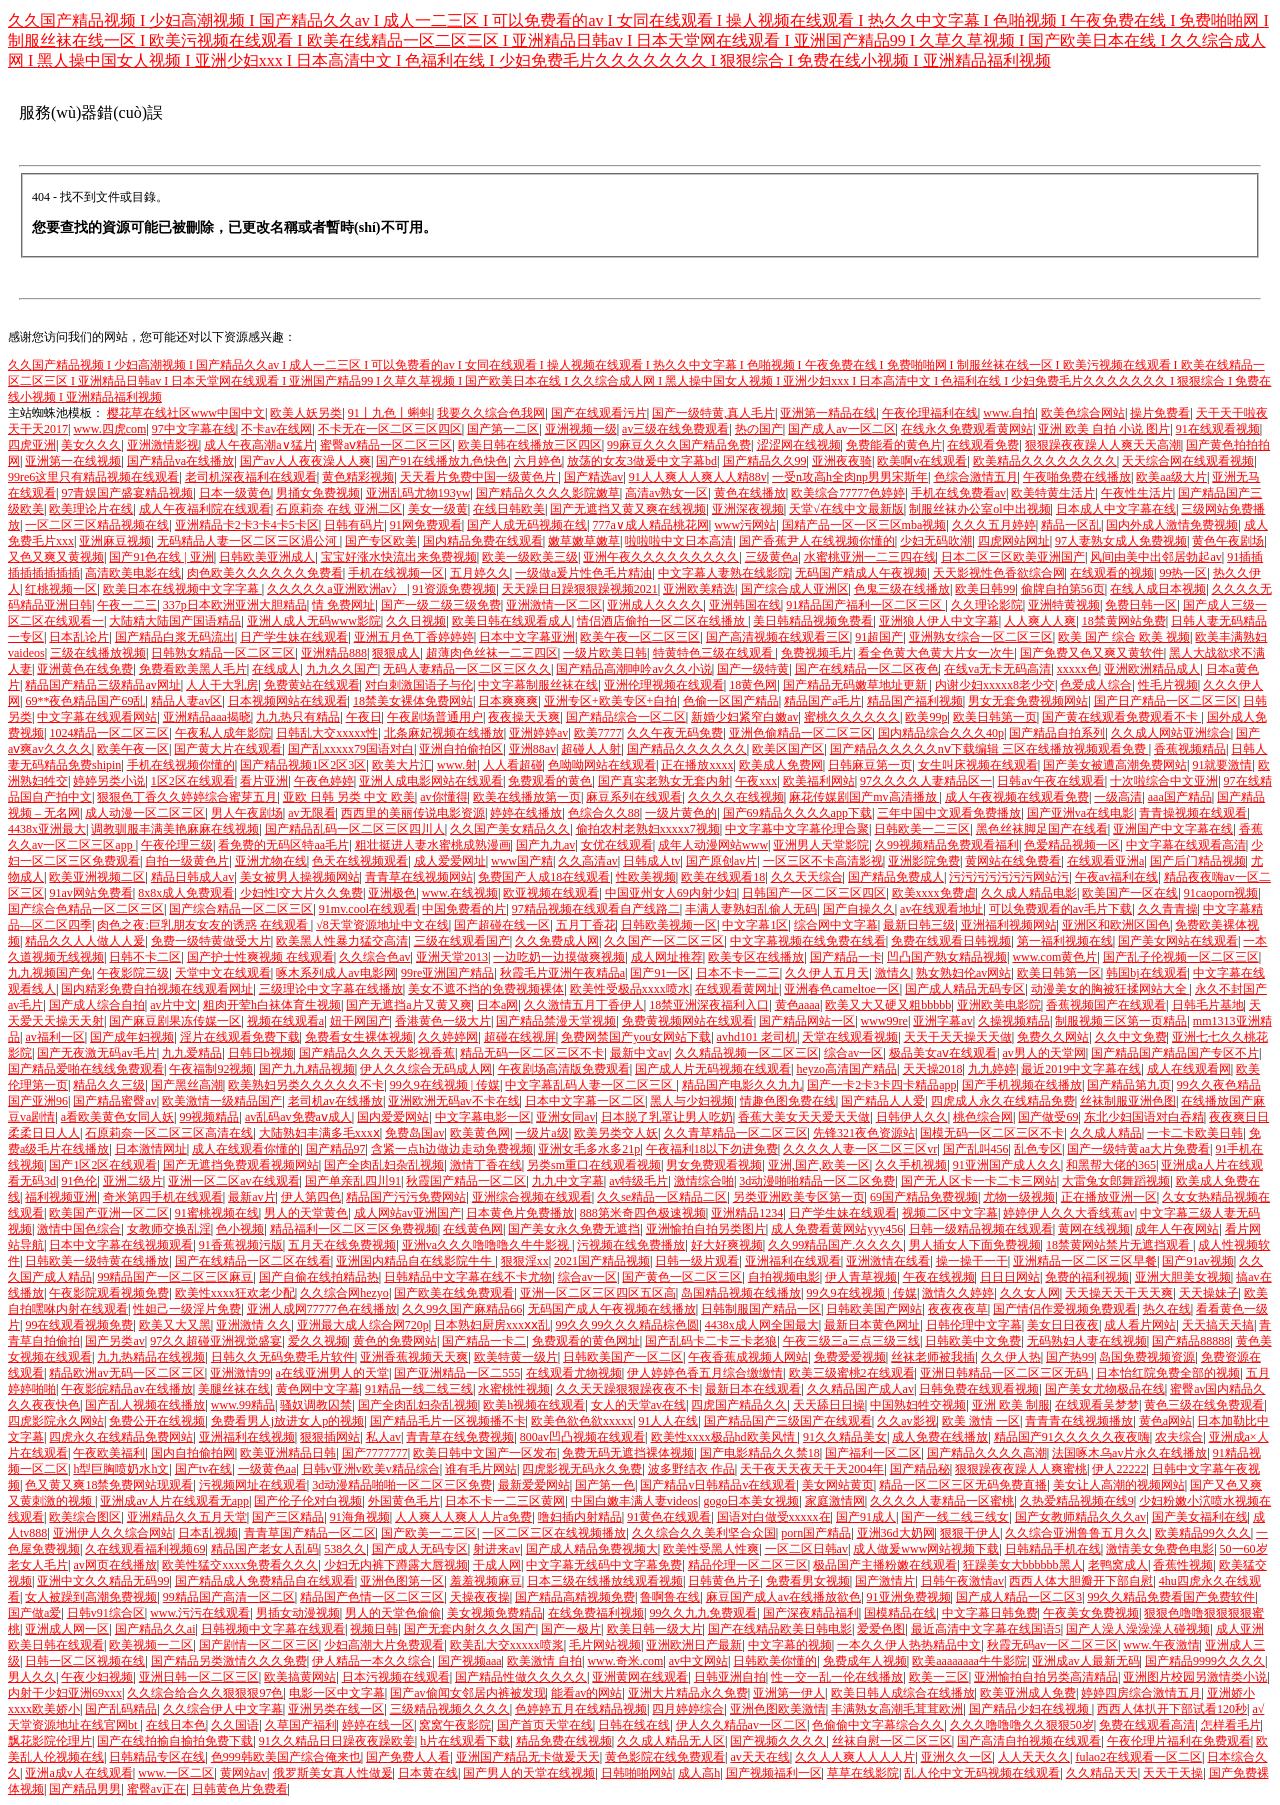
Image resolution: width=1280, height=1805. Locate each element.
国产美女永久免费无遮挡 (574, 1229)
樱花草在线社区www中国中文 (186, 413)
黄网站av (243, 1773)
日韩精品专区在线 (157, 1757)
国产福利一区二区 (873, 1453)
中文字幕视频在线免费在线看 (808, 941)
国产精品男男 (85, 1789)
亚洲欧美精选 (699, 589)
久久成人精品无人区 (671, 1741)
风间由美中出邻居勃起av (1155, 557)
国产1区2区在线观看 (103, 1165)
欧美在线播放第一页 (527, 797)
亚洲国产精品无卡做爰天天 (528, 1757)
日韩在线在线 (634, 1725)
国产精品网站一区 (807, 1021)
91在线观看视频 (1218, 429)
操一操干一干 (972, 1261)
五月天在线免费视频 (342, 1245)
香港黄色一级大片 (443, 1021)
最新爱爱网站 (534, 1485)
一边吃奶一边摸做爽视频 (559, 957)
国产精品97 (336, 1149)
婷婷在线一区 (378, 1725)
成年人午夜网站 (1177, 1229)
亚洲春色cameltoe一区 (841, 989)
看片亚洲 (264, 781)
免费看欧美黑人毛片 (193, 669)
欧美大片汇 (402, 765)
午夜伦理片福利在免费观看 (1179, 1741)
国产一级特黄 (753, 669)
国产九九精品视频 (307, 1069)
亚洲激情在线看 (888, 1261)
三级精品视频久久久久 (450, 1709)
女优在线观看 (617, 845)
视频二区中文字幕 (950, 1213)
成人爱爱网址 (450, 861)
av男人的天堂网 (1043, 1053)
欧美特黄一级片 (516, 1357)
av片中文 (173, 1005)
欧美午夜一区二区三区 (640, 637)
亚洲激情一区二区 (554, 605)
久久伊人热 (1011, 1357)
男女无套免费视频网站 (1028, 701)
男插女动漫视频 (298, 1613)
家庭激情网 (835, 1501)
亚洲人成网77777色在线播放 (322, 1309)
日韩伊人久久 (912, 1117)
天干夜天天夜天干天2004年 (812, 1469)
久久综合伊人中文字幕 (223, 1709)
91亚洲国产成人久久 (1007, 1165)
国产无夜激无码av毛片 (96, 1053)
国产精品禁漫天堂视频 (556, 1021)
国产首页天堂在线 (545, 1725)
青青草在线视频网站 (419, 877)
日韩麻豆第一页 (870, 765)
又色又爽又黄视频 (56, 557)
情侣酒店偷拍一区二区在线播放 (662, 621)
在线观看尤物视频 (574, 1373)
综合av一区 (853, 1053)
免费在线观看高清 (1147, 1725)
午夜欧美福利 (109, 1453)
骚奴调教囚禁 (316, 1405)
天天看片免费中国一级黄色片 (479, 477)
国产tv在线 (203, 1469)
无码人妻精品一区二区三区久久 (467, 669)
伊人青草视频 (861, 1277)
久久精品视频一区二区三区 (747, 1053)
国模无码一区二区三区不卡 (992, 1133)
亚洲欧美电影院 (999, 1005)
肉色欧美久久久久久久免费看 (265, 573)
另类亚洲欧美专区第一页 (799, 1197)
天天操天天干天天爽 (1119, 1293)
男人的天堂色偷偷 (393, 1613)
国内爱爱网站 (393, 1117)
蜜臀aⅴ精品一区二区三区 (386, 445)
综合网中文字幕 (836, 925)
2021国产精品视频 (602, 1261)
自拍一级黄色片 (187, 861)
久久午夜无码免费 (675, 733)
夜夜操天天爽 (524, 717)
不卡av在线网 (276, 429)
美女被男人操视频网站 (300, 877)
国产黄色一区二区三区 (682, 1277)
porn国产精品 (816, 1533)
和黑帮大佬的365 (1111, 1165)
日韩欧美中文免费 (973, 1341)
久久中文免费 (1131, 1037)
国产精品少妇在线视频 (1030, 1709)
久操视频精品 (1014, 1021)
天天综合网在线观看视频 (1188, 461)
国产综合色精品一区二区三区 (86, 909)
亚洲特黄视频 (1064, 605)
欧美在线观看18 (723, 877)
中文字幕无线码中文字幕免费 (604, 1565)
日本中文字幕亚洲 (527, 637)
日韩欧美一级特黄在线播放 (97, 1261)
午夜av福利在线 (1116, 877)
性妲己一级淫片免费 (187, 1309)
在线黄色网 (473, 1229)
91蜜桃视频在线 (217, 1213)
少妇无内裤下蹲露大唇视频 (396, 1565)
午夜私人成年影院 (223, 733)
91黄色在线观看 (669, 1517)
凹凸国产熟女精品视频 (947, 957)
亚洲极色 (392, 893)
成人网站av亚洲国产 (407, 1213)
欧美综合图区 (85, 1517)
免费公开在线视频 (157, 1421)
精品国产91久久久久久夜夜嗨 (1072, 1437)
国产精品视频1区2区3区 (303, 765)
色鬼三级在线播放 (902, 589)
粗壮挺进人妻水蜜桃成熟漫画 (433, 845)
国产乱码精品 (121, 1709)
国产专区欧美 (381, 541)
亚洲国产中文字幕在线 (1173, 829)
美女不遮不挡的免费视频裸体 (486, 989)
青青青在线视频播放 (1079, 1421)
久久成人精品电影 (1029, 893)
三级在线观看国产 (462, 941)
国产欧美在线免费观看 (454, 1293)
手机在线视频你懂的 (181, 765)
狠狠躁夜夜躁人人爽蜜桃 (1021, 1469)
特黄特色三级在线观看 (714, 653)
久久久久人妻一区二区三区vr (860, 1149)
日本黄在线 (428, 1773)
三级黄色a (771, 557)
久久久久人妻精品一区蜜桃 (942, 1501)
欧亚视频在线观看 (551, 893)
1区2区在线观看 (193, 781)
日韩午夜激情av (962, 1581)
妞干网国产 (360, 1021)
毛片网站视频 (605, 1645)
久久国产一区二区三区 (664, 941)
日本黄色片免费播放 (520, 1213)
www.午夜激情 (1161, 1645)
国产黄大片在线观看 (228, 749)
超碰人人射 (591, 749)
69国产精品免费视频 (924, 1197)
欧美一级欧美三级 (530, 557)
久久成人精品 (1106, 1133)
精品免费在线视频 (564, 1741)
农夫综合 (1179, 1437)
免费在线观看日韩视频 (951, 941)
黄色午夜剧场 (1228, 541)
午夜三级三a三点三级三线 (851, 1341)
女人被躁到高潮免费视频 (91, 1597)
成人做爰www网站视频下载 (926, 1549)
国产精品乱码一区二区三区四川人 (355, 829)
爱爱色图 (881, 1629)
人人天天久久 (1034, 1757)
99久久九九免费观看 (703, 1613)
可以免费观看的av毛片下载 (1060, 909)
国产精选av (593, 477)
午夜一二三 (127, 605)
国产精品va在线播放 (180, 461)
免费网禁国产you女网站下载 (636, 1037)
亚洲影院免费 (924, 861)
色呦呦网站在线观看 (602, 765)
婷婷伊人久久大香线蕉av (1068, 1213)
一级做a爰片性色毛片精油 (583, 573)
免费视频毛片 (817, 653)
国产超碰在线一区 (502, 925)
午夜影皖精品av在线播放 (126, 1389)
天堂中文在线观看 (223, 973)
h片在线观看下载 (465, 1741)
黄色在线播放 (750, 493)
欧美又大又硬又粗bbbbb (888, 1005)
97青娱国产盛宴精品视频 (127, 493)
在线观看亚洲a (1105, 861)
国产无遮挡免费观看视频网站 (241, 1165)
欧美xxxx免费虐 (934, 893)
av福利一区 (54, 1037)
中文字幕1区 (755, 925)
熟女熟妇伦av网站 (963, 973)
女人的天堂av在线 (638, 1405)
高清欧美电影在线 (133, 573)
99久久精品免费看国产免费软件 (1171, 1597)
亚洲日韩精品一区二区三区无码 (1005, 1373)
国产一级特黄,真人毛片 (713, 413)
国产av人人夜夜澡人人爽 (305, 461)
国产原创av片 (721, 861)
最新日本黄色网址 (872, 1325)
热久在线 (1167, 1309)
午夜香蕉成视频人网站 (748, 1357)
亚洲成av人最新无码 (1085, 1661)
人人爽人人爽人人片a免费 (463, 1517)
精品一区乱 (1071, 525)
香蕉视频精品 (1190, 749)
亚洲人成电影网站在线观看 (431, 781)
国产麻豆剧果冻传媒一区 (175, 1021)
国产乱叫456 (976, 1149)
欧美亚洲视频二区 (97, 877)
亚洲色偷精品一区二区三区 (801, 733)
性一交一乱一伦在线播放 (837, 1677)
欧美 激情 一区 (981, 1421)
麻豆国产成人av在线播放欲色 (783, 1597)
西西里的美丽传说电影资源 (413, 813)
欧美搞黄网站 (300, 1677)
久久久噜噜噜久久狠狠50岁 (1022, 1725)
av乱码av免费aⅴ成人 (298, 1117)
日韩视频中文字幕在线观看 (273, 1629)
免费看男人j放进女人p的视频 (287, 1421)
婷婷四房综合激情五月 (1141, 1693)
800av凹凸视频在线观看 (582, 1437)
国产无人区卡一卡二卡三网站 (979, 1181)
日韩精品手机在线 (1053, 1549)
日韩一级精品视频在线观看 (981, 1229)
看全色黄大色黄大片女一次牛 (936, 653)
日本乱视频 (208, 1533)
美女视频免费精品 (495, 1613)
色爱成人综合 (1096, 685)
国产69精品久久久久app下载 (797, 813)
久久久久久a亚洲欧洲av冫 (337, 589)
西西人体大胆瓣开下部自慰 (1081, 1581)
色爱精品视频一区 (1072, 845)
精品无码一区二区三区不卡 (532, 1053)
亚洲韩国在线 (745, 605)
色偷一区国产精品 (731, 701)
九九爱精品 (192, 1053)
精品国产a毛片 (822, 701)
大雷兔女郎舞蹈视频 (1116, 1181)
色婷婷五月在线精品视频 (581, 1709)
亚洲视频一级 (581, 429)
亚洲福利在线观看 (793, 1261)
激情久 (893, 973)
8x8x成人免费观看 (186, 893)
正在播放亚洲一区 (1109, 1197)
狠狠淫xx (525, 1261)
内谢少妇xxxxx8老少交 (995, 685)
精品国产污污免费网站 (406, 1197)
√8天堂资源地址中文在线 (382, 925)
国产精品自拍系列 (1057, 733)
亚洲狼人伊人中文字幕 (939, 621)
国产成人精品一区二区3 (1019, 1597)
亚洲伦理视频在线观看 (664, 685)
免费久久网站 (1053, 1037)
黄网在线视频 (1094, 1229)
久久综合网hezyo (344, 1293)
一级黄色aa (267, 1469)
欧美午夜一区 (133, 749)
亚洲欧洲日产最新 (694, 1645)
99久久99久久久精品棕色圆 (627, 1325)
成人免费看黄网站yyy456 (837, 1229)
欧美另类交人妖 (616, 1133)
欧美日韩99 (985, 589)
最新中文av (639, 1053)
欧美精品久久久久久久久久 (1045, 461)
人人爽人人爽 (1040, 621)
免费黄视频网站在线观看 (688, 1021)
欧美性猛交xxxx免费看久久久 (240, 1565)
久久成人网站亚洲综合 (1171, 733)
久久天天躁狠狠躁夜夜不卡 (628, 1389)
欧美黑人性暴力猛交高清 (342, 941)
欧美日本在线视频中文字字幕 (182, 589)
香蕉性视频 (1183, 1565)
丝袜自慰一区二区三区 (892, 1741)
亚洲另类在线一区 (336, 1709)
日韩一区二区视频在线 (85, 1661)
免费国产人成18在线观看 (544, 877)
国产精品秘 (920, 1469)
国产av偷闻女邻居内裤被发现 (467, 1693)
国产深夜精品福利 (811, 1613)
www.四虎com (109, 429)
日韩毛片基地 (1208, 1005)
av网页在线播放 (114, 1565)
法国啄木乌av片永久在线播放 (1129, 1453)
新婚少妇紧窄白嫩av (744, 717)
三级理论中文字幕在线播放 (331, 989)
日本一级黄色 (235, 493)
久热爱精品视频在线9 (1077, 1501)
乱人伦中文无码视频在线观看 (982, 1773)
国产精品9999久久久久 (1205, 1661)
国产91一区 (660, 973)
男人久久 (32, 1677)
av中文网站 (698, 1661)
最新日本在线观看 (753, 1389)
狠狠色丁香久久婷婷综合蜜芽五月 (187, 797)
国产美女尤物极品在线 (1105, 1389)
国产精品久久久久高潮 (987, 1453)
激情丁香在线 (486, 1165)
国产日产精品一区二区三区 (1166, 701)
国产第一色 (605, 1485)
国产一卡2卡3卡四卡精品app (881, 1085)
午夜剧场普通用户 (435, 717)
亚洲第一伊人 (789, 1693)
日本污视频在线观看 (396, 1677)
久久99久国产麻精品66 (462, 1309)
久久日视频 (416, 621)
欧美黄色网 (480, 1133)
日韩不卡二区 (145, 957)
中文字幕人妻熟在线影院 (724, 573)
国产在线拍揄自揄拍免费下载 (175, 1741)
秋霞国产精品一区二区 (466, 1181)
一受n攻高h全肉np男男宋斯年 (850, 477)
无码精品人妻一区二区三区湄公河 (248, 541)
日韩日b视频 (261, 1053)
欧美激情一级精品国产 (222, 1101)
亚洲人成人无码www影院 (314, 621)
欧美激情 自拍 (544, 1661)
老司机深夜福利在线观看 (251, 477)
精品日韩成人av (192, 877)
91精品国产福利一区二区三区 (865, 605)
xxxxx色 (1078, 669)
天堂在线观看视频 (850, 1037)
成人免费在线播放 (940, 1437)
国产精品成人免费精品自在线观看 (265, 1581)
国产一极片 (571, 1629)
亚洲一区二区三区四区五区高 (598, 1293)
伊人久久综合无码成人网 (426, 1069)
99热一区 (1183, 573)
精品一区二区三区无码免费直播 (963, 1485)
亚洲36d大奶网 (896, 1533)
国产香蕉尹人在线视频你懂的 (817, 541)
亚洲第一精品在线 (828, 413)
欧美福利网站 (819, 781)
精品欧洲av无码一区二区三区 (126, 1373)
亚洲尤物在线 (271, 861)
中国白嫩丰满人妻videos (634, 1501)
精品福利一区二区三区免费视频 (354, 1229)
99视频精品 (209, 1117)
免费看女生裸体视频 (359, 1037)
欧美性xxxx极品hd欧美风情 (724, 1437)
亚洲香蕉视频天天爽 (414, 1357)
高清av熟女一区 (666, 493)
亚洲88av (532, 749)
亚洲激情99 (240, 1373)
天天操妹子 (1209, 1293)
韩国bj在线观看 (1146, 973)
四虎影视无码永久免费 (582, 1469)
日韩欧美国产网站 (874, 1309)
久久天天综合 (807, 877)
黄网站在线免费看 (1013, 861)
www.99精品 (243, 1405)
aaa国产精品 (1180, 797)
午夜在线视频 (939, 1277)
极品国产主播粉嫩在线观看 (885, 1565)
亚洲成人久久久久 (655, 605)
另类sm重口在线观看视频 (594, 1165)
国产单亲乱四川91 (353, 1181)
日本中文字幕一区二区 (585, 1101)
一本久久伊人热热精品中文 (909, 1645)
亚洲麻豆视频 (115, 541)
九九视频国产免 (50, 973)
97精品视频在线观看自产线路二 (596, 909)
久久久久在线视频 (736, 797)
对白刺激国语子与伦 (419, 685)
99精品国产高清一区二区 (229, 1597)
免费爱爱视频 (850, 1357)
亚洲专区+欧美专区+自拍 (611, 701)
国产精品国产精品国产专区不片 (1175, 1053)
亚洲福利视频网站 (1009, 925)
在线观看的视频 (1112, 573)
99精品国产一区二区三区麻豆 (175, 1277)
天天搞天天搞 (1218, 1325)
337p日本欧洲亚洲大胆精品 (235, 605)
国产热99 (1070, 1357)
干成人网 (497, 1565)
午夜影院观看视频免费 (109, 1293)
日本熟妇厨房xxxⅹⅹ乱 (492, 1325)
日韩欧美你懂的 (775, 1661)
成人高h (699, 1773)
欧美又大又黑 (175, 1325)
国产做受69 (1048, 1117)
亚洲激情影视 (163, 445)
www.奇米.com (625, 1661)
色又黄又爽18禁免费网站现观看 (109, 1485)
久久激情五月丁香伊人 (584, 1005)
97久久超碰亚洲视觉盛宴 (216, 1341)
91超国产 (879, 637)
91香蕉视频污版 (241, 1245)
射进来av (496, 1549)
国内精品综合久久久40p (941, 733)
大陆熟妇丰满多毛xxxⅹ (319, 1133)
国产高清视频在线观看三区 (778, 637)
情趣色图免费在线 (788, 1101)
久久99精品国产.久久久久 (835, 1245)
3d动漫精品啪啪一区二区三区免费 (402, 1485)
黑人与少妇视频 (692, 1101)
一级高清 (1118, 797)
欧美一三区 (939, 1677)
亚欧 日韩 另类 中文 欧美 (349, 797)
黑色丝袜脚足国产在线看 (1042, 829)
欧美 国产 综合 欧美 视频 (1124, 637)
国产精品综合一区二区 (626, 717)
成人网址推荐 (667, 957)
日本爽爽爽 (508, 701)
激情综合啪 (704, 1181)
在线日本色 (176, 1725)
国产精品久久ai (155, 1629)
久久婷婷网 (448, 1037)
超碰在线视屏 (520, 1037)
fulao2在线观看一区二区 (1138, 1757)
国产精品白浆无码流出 (175, 637)
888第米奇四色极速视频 (643, 1213)
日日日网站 (1010, 1277)
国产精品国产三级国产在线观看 (788, 1421)
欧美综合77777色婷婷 (848, 493)
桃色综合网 (983, 1117)
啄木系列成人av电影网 (335, 973)
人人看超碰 (513, 765)
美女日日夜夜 (1063, 1325)
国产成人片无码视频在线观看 (713, 1069)
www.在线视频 (460, 893)
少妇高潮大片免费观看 (384, 1645)
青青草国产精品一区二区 (310, 1533)
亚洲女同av (565, 1117)
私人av (383, 1437)
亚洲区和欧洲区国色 (1116, 925)
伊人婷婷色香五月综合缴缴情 (705, 1373)
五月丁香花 (586, 925)
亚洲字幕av (942, 1021)
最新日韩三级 (919, 925)
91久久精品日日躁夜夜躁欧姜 (337, 1741)
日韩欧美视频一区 (669, 925)
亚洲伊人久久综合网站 (113, 1533)
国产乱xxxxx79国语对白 (351, 749)
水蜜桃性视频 (514, 1389)
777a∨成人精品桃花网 (650, 525)
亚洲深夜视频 (748, 509)
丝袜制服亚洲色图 (1128, 1101)
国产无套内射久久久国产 (470, 1629)
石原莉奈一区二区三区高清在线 (169, 1133)
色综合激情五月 (976, 477)
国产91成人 (866, 1517)
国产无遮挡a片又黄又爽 (408, 1005)
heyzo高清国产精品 (846, 1069)
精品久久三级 (109, 1085)
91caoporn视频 (1221, 893)
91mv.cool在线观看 (368, 909)
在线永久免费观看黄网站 (967, 429)
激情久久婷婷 (958, 1293)
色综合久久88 (604, 813)
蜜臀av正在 (156, 1789)
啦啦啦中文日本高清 (679, 541)
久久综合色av (374, 957)
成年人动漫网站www (713, 845)
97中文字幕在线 (194, 429)
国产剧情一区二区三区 (259, 1645)
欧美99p (926, 717)
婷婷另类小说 (109, 781)
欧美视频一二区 (151, 1645)
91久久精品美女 (845, 1437)
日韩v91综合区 (106, 1613)
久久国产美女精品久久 (510, 829)
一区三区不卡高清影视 (823, 861)
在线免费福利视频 (596, 1613)
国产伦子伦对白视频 (308, 1501)
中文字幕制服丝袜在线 (538, 685)
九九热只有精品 (298, 717)
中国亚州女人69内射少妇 (671, 893)
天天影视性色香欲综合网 (999, 573)
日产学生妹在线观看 (294, 637)
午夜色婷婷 (324, 781)
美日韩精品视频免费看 (813, 621)
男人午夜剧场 (247, 813)
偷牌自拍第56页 (1063, 589)
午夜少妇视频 (97, 1677)
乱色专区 (1038, 1149)
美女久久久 (91, 445)
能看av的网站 (586, 1693)
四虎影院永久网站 (56, 1421)
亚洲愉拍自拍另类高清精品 (1046, 1677)
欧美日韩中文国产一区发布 (485, 1453)
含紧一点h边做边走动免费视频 (452, 1149)
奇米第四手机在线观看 (163, 1197)
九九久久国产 (342, 669)
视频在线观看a (285, 1021)
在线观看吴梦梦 (1097, 1405)
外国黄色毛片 (404, 1501)
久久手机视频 (911, 1165)
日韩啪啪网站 (637, 1773)
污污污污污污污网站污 (1009, 877)
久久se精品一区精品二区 (662, 1197)
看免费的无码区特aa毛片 (283, 845)
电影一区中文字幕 (337, 1693)
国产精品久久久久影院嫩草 (548, 493)
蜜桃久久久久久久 (852, 717)
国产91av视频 (1197, 1261)
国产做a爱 (34, 1613)
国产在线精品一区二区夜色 (867, 669)
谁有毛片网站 (481, 1469)
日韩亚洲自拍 (730, 1677)
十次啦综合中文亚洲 (1164, 781)
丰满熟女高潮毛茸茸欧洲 (897, 1709)
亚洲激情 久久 (253, 1325)
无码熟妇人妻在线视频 (1087, 1341)
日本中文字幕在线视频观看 (121, 1245)
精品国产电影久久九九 (742, 1085)
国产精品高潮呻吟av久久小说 (633, 669)
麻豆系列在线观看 (634, 797)
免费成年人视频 (865, 1661)
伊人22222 (1119, 1469)
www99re (884, 1021)
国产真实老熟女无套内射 (664, 781)
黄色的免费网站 (395, 1341)
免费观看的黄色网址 (586, 1341)
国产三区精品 (288, 1517)
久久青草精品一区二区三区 (736, 1133)
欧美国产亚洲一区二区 (109, 1213)
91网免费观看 (426, 525)
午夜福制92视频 (211, 1069)
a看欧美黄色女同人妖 (117, 1117)
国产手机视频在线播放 (1022, 1085)
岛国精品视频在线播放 (741, 1293)
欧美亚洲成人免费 (1028, 1693)
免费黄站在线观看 (312, 685)
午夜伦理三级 (177, 845)
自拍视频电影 (784, 1277)
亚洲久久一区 (957, 1757)
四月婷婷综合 (688, 1709)
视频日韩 (374, 1629)
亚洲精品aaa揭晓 (207, 717)
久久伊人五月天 (827, 973)
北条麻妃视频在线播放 (444, 733)
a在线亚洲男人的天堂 (332, 1373)
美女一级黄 (438, 509)
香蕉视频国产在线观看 (1106, 1005)
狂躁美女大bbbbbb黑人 (1023, 1565)
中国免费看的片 (464, 909)
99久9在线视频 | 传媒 (445, 1085)
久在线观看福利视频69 (145, 1549)
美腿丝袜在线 (234, 1389)
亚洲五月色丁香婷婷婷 (414, 637)
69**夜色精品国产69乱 (85, 701)
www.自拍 (1009, 413)
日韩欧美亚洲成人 (267, 557)
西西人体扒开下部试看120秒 (1172, 1709)
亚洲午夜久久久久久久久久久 (661, 557)
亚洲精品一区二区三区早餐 (1085, 1261)
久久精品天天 (1102, 1773)
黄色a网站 (1165, 1421)
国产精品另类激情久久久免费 (229, 1661)
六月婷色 (538, 461)
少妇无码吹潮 (936, 541)
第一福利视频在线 (1065, 941)
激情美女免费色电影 (1160, 1549)
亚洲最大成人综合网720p (363, 1325)
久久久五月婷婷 (994, 525)
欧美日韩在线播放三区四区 (530, 445)
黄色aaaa (797, 1005)
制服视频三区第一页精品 (1121, 1021)
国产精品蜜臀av (114, 1101)
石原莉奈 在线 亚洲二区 (339, 509)
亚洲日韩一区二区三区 (199, 1677)
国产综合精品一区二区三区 (241, 909)
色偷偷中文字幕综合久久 (878, 1725)
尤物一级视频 (1019, 1197)
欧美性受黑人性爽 (711, 1549)
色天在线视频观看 (360, 861)
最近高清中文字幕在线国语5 (986, 1629)
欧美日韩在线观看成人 (512, 621)
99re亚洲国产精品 (447, 973)
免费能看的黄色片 (894, 445)
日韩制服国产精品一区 (761, 1309)
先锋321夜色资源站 (864, 1133)
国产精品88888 (1191, 1341)
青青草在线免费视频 (460, 1437)
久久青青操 (1168, 909)
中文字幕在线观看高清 (1186, 845)
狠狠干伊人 (970, 1533)
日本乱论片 (79, 637)
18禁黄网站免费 (1124, 621)
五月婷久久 (480, 573)
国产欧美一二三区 (429, 1533)
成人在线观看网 (1189, 1069)
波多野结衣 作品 (691, 1469)
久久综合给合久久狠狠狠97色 (205, 1693)
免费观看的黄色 (550, 781)
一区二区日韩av (806, 1549)
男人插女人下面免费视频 (975, 1245)
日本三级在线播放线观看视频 (605, 1581)
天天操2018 (933, 1069)
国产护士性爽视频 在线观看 (260, 957)
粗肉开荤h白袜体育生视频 (272, 1005)
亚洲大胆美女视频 (1183, 1277)
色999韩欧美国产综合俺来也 (286, 1757)
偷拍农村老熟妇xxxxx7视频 (648, 829)
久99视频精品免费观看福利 (947, 845)
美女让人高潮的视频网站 (1119, 1485)
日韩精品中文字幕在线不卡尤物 (468, 1277)
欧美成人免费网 (781, 765)
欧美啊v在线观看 (922, 461)
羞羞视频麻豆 (486, 1581)
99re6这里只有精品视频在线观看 (93, 477)
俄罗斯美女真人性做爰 (333, 1773)
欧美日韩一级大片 (655, 1629)
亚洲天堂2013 (452, 957)
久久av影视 (906, 1421)
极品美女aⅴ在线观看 (943, 1053)
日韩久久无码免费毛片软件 (283, 1357)
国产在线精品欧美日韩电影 (780, 1629)
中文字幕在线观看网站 (97, 717)
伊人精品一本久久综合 (372, 1661)
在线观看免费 (983, 445)
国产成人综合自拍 (97, 1005)
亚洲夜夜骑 (842, 461)
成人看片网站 (1140, 1325)
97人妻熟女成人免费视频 (1121, 541)
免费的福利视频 (1087, 1277)
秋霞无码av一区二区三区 (1052, 1645)
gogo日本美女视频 (751, 1501)
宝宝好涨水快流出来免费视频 (399, 557)
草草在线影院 (863, 1773)
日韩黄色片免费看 (240, 1789)
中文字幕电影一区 (483, 1117)
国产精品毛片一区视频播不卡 (448, 1421)
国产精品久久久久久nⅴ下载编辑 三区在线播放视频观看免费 (989, 749)
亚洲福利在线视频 (247, 1437)
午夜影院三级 (133, 973)
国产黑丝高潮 (187, 1085)
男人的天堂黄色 (306, 1213)
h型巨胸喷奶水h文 (121, 1469)
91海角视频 (360, 1517)
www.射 (457, 765)
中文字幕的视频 (790, 1645)
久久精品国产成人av (860, 1389)
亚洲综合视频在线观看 (532, 1197)
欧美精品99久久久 (1203, 1533)
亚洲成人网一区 (67, 1629)
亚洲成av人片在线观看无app (174, 1501)
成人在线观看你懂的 (246, 1149)
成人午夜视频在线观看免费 (1017, 797)
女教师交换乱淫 (169, 1229)
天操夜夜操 (480, 1597)
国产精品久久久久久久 (687, 749)
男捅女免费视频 (318, 493)
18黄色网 (753, 685)
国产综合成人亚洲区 (795, 589)
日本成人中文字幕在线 (1116, 509)
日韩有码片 (354, 525)
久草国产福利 (301, 1725)
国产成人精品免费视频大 (592, 1549)
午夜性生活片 (1137, 493)
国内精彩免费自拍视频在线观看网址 (157, 989)
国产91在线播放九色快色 (442, 461)
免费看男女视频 (808, 1581)
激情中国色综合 (79, 1229)
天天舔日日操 (829, 1405)
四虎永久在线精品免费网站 (121, 1437)
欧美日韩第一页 (995, 717)
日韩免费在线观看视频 (979, 1389)
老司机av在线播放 (335, 1101)
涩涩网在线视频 (799, 445)
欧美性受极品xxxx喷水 (630, 989)
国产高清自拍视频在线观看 (1029, 1741)
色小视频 (240, 1229)
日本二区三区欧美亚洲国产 (1013, 557)
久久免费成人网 (557, 941)
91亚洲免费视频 (909, 1597)
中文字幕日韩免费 (990, 1613)
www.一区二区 (176, 1773)
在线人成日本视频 (1158, 589)
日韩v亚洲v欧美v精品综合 (371, 1469)
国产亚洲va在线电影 (1080, 813)
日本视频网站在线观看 (288, 701)
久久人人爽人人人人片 (855, 1757)
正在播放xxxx (697, 765)
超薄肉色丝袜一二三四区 (492, 653)
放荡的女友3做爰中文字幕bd (642, 461)
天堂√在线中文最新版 (846, 509)
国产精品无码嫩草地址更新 (856, 685)
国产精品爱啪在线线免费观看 (86, 1069)
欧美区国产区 (788, 749)
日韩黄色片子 (724, 1581)
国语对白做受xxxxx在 (774, 1517)
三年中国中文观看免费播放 (949, 813)
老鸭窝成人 (1118, 1565)
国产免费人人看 (408, 1757)
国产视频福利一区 (774, 1773)
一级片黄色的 (681, 813)
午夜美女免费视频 (1091, 1613)
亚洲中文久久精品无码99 (103, 1581)
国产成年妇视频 (132, 1037)
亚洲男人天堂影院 (821, 845)
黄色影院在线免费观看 (665, 1757)
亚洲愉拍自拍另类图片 (706, 1229)
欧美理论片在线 (91, 509)
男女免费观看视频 (714, 1165)
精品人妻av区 (186, 701)
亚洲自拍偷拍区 (461, 749)
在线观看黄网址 (737, 989)
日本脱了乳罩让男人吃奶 (667, 1117)
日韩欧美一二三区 (922, 829)
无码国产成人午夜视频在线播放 (612, 1309)
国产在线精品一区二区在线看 (253, 1261)
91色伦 (79, 1181)
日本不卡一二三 (738, 973)
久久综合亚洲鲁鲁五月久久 (1077, 1533)
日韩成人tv (651, 861)
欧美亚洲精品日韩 (288, 1453)
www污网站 (745, 525)
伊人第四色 (311, 1197)
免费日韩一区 (1141, 605)
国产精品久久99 (765, 461)
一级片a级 (541, 1133)
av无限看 (311, 813)
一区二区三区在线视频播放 (554, 1533)
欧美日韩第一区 (1059, 973)
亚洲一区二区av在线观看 (233, 1181)
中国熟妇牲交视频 (918, 1405)
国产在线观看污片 (599, 413)
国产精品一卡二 (484, 1341)
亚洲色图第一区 (402, 1581)
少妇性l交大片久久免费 (301, 893)
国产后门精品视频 (1198, 861)
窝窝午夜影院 (455, 1725)
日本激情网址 (151, 1149)
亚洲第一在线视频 (73, 461)
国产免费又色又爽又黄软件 (1092, 653)
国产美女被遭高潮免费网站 (1115, 765)
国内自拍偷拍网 (193, 1453)
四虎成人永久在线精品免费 (1003, 1101)
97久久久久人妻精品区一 (926, 781)
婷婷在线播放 (526, 813)
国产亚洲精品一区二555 (457, 1373)
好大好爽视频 (727, 1245)
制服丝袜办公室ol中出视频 (979, 509)
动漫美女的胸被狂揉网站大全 (1110, 989)
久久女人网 (1030, 1293)
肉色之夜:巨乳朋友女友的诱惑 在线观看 (203, 925)
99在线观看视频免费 (79, 1325)
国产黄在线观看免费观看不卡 (1121, 717)
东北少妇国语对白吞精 (1144, 1117)
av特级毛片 (638, 1181)
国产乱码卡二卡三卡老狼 (711, 1341)
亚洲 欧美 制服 (1011, 1405)
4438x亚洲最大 (47, 829)
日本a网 (497, 1005)
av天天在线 (759, 1757)
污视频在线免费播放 (631, 1245)
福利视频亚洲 (61, 1197)
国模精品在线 (900, 1613)
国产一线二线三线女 (955, 1517)
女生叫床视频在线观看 (978, 765)
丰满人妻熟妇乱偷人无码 (751, 909)
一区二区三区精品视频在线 (97, 525)
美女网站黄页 (838, 1485)
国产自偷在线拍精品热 (319, 1277)
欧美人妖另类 (306, 413)
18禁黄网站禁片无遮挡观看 (1119, 1245)
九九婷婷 (992, 1069)
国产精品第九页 (1129, 1085)
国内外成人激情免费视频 (1172, 525)
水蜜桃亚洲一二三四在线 (870, 557)
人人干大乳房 (222, 685)
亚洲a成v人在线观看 (78, 1773)
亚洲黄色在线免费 (85, 669)
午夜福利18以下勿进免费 (712, 1149)
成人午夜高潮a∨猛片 (259, 445)
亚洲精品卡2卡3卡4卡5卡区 (247, 525)
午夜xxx (756, 781)
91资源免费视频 (454, 589)
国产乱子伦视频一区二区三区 (1181, 957)
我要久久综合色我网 (491, 413)
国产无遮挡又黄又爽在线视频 (628, 509)
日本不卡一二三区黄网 (505, 1501)
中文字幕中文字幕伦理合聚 (797, 829)
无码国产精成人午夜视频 (861, 573)
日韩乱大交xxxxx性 (327, 733)
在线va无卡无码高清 (997, 669)
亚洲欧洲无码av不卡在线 (453, 1101)
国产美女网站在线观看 (1178, 941)
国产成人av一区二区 (841, 429)
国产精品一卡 (846, 957)
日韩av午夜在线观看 (1050, 781)
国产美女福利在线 (1200, 1517)
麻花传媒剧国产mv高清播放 (864, 797)
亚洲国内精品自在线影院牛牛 (415, 1261)
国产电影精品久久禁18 (760, 1453)
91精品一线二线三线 (419, 1389)
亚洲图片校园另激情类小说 (1195, 1677)
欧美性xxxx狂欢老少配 (235, 1293)
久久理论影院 (987, 605)
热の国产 (759, 429)
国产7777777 (375, 1453)
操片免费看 (1160, 413)
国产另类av (114, 1341)
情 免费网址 (343, 605)
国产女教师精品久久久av (1080, 1517)
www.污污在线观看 (200, 1613)
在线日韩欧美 (509, 509)
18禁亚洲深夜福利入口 (709, 1005)
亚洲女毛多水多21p (589, 1149)
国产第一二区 (503, 429)
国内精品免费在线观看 (483, 541)
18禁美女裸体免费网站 (413, 701)
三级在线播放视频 (98, 653)
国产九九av (545, 845)
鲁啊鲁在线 (670, 1597)
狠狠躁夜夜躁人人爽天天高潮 (1103, 445)
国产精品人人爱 (883, 1101)
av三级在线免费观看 (675, 429)
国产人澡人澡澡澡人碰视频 (1138, 1629)
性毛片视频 (1168, 685)
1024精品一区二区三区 (109, 733)
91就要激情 (1222, 765)
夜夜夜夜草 (958, 1309)
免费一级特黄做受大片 (211, 941)
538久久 (345, 1549)
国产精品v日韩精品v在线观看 (718, 1485)
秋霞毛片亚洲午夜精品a (562, 973)
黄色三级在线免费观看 (1204, 1405)
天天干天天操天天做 (958, 1037)
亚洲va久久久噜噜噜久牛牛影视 (487, 1245)
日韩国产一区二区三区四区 (814, 893)
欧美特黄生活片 (1053, 493)
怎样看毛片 (1231, 1725)
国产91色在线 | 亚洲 (161, 557)
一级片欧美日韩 (605, 653)
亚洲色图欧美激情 (778, 1709)
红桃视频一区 (61, 589)
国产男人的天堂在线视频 (529, 1773)
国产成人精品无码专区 (965, 989)
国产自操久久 (859, 909)
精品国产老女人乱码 (265, 1549)
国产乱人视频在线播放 (145, 1405)
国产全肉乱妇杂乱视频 (384, 1165)
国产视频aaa (470, 1661)
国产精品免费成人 (896, 877)
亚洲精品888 (334, 653)
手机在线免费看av (958, 493)
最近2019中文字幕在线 (1081, 1069)
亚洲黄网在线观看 (640, 1677)
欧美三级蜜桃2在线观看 (852, 1373)
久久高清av (587, 861)
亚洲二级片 (133, 1181)
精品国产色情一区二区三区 (372, 1597)
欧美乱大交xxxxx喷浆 (507, 1645)
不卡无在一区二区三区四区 (390, 429)
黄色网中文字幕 (318, 1389)
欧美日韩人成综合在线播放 (903, 1693)
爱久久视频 (318, 1341)
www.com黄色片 (1054, 957)
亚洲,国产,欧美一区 (819, 1165)
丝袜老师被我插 (933, 1357)
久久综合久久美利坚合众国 (704, 1533)
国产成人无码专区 (420, 1549)
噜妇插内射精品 (580, 1517)
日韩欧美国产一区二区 (623, 1357)
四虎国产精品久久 (739, 1405)
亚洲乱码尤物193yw (418, 493)
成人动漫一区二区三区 (145, 813)
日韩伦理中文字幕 (974, 1325)
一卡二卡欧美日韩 (1195, 1133)
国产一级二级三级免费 (441, 605)
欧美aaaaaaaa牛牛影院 (969, 1661)
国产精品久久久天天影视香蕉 (377, 1053)
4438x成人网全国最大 (762, 1325)
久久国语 (235, 1725)
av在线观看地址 (941, 909)
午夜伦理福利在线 (930, 413)
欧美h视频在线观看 (534, 1405)
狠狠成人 (396, 653)
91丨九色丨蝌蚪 (390, 413)
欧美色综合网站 (1083, 413)
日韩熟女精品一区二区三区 (223, 653)
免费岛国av (414, 1133)
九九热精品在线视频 (151, 1357)
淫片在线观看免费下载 (240, 1037)
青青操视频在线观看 (1193, 813)
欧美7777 (598, 733)
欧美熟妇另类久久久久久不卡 (306, 1085)
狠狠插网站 (330, 1437)
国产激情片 (885, 1581)
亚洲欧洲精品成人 (1152, 669)
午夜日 (364, 717)
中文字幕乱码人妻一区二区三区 (590, 1085)
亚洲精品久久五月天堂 (187, 1517)
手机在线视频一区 (396, 573)
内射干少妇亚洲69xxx (65, 1693)
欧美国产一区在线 (1130, 893)
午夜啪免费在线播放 (1077, 477)
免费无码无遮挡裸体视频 (628, 1453)
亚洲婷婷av (538, 733)
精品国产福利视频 (915, 701)
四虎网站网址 (1014, 541)
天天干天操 (1173, 1773)
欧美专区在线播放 (756, 957)
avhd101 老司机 (757, 1037)
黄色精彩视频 (358, 477)
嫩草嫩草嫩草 (584, 541)
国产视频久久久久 (778, 1741)
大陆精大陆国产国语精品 (175, 621)
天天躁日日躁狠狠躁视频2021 (580, 589)
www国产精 (522, 861)
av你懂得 (443, 797)
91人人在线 (668, 1421)
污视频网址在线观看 (253, 1485)
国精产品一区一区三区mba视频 (864, 525)
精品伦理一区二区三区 (748, 1565)
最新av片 (251, 1197)
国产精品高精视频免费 (575, 1597)
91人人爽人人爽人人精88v (698, 477)
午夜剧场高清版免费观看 (564, 1069)
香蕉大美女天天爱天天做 (804, 1117)
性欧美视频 (646, 877)
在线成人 (276, 669)
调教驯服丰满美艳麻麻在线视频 (175, 829)
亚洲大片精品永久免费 (688, 1693)
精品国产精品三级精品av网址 (102, 685)
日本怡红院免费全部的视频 (1168, 1373)
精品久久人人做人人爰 (85, 941)
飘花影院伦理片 (50, 1741)
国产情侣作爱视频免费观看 (1065, 1309)
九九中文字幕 (568, 1181)
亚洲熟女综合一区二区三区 (981, 637)
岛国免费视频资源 (1147, 1357)
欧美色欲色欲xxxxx (582, 1421)
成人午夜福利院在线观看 (205, 509)
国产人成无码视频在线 (527, 525)
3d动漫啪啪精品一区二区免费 (817, 1181)
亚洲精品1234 (747, 1213)
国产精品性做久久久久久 (521, 1677)
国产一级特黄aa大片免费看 (1138, 1149)
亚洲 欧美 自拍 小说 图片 (1104, 429)
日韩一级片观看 (697, 1261)
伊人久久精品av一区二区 (741, 1725)
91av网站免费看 (90, 893)
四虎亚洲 (32, 445)
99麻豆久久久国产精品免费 (679, 445)
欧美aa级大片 (1171, 477)
